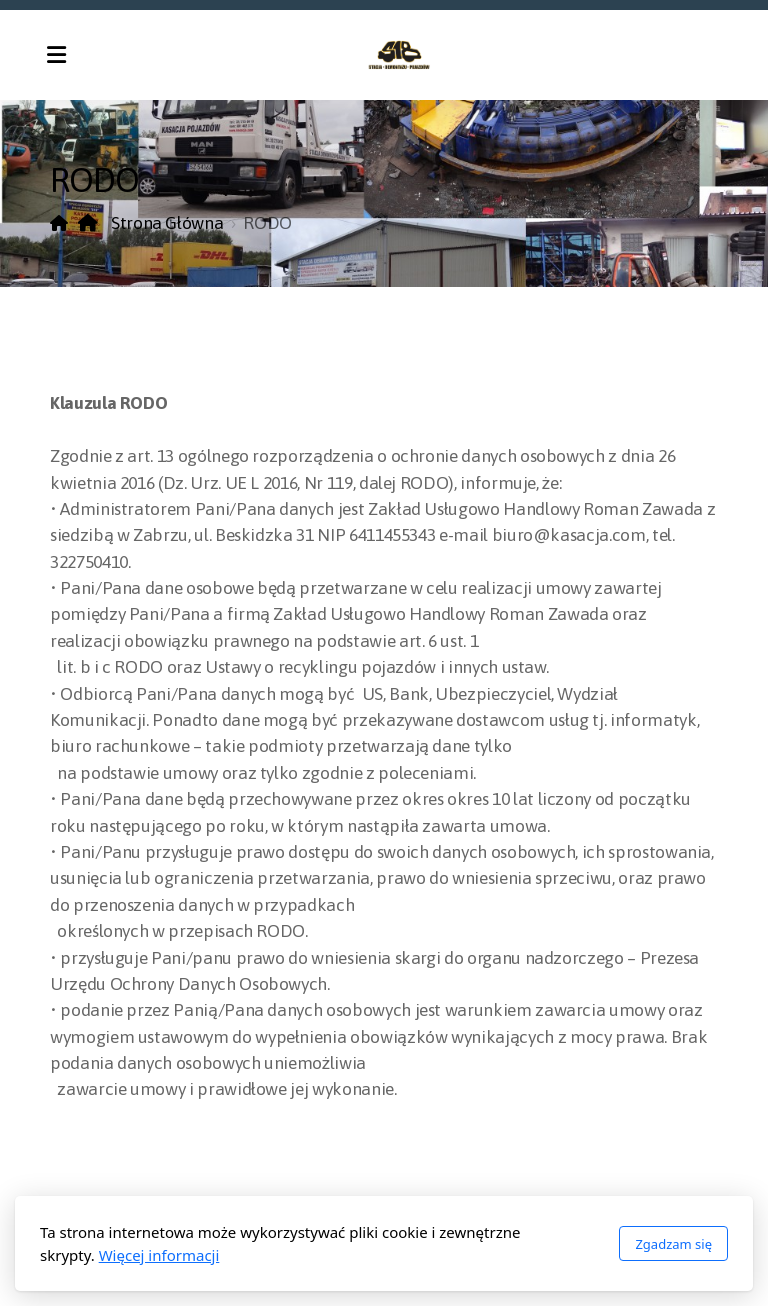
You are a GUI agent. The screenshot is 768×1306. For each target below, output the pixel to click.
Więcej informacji (159, 1255)
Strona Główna (151, 223)
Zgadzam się (673, 1244)
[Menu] (56, 55)
